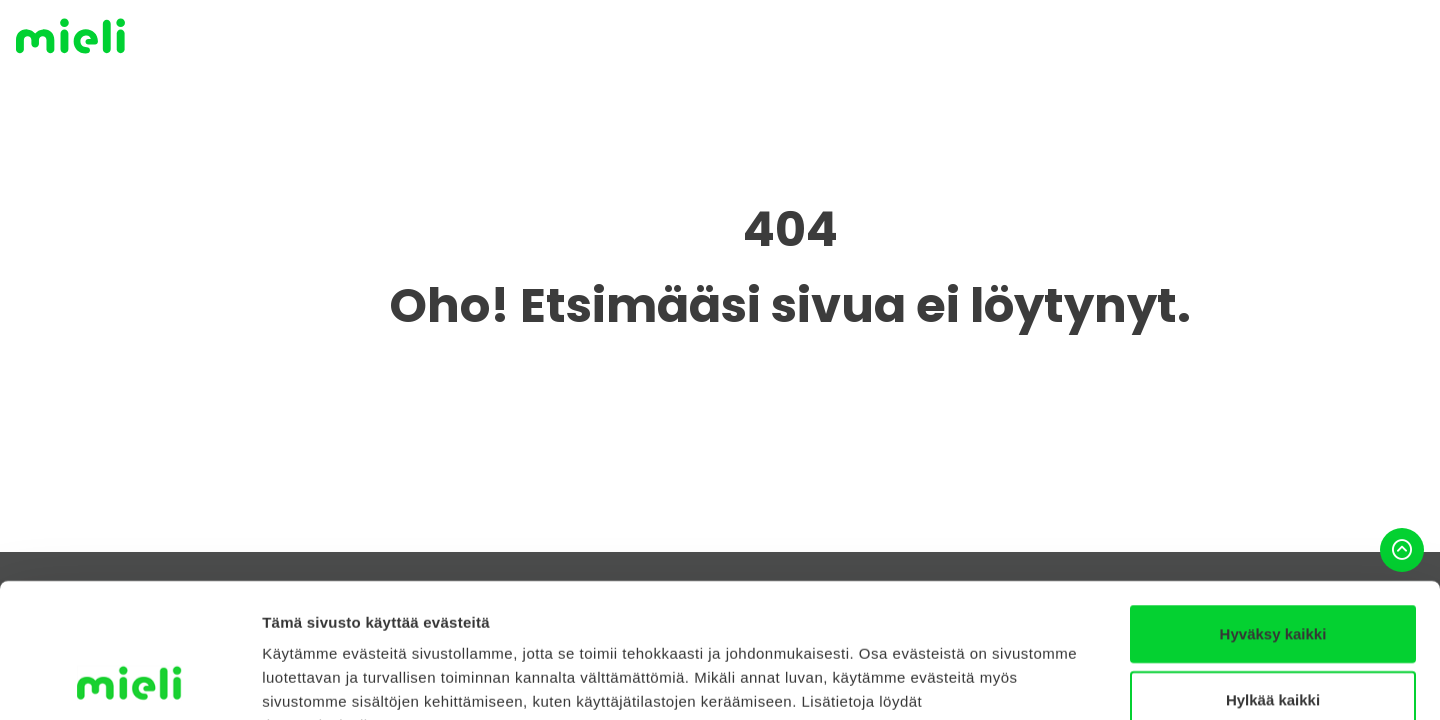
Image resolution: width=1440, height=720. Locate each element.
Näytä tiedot (1069, 680)
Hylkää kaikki (1273, 573)
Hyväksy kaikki (1273, 507)
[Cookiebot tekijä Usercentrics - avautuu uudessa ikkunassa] (129, 681)
